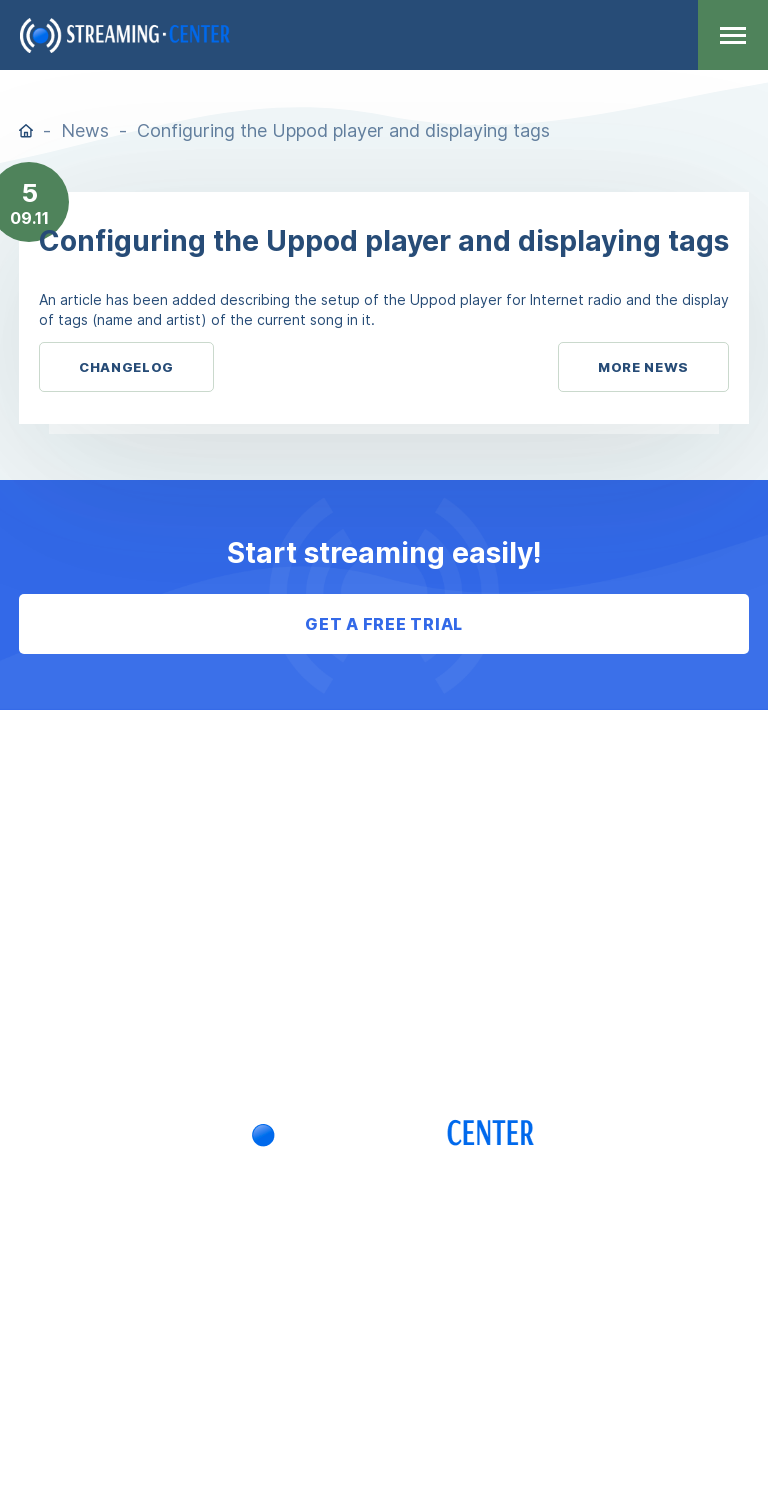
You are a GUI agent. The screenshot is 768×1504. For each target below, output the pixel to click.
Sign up (384, 1041)
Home (26, 131)
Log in (383, 991)
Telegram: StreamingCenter (273, 1320)
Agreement (384, 791)
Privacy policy (384, 941)
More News (643, 367)
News (85, 130)
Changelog (126, 367)
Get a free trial (384, 624)
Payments (383, 891)
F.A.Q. (384, 841)
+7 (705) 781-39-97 (384, 1268)
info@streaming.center (543, 1320)
